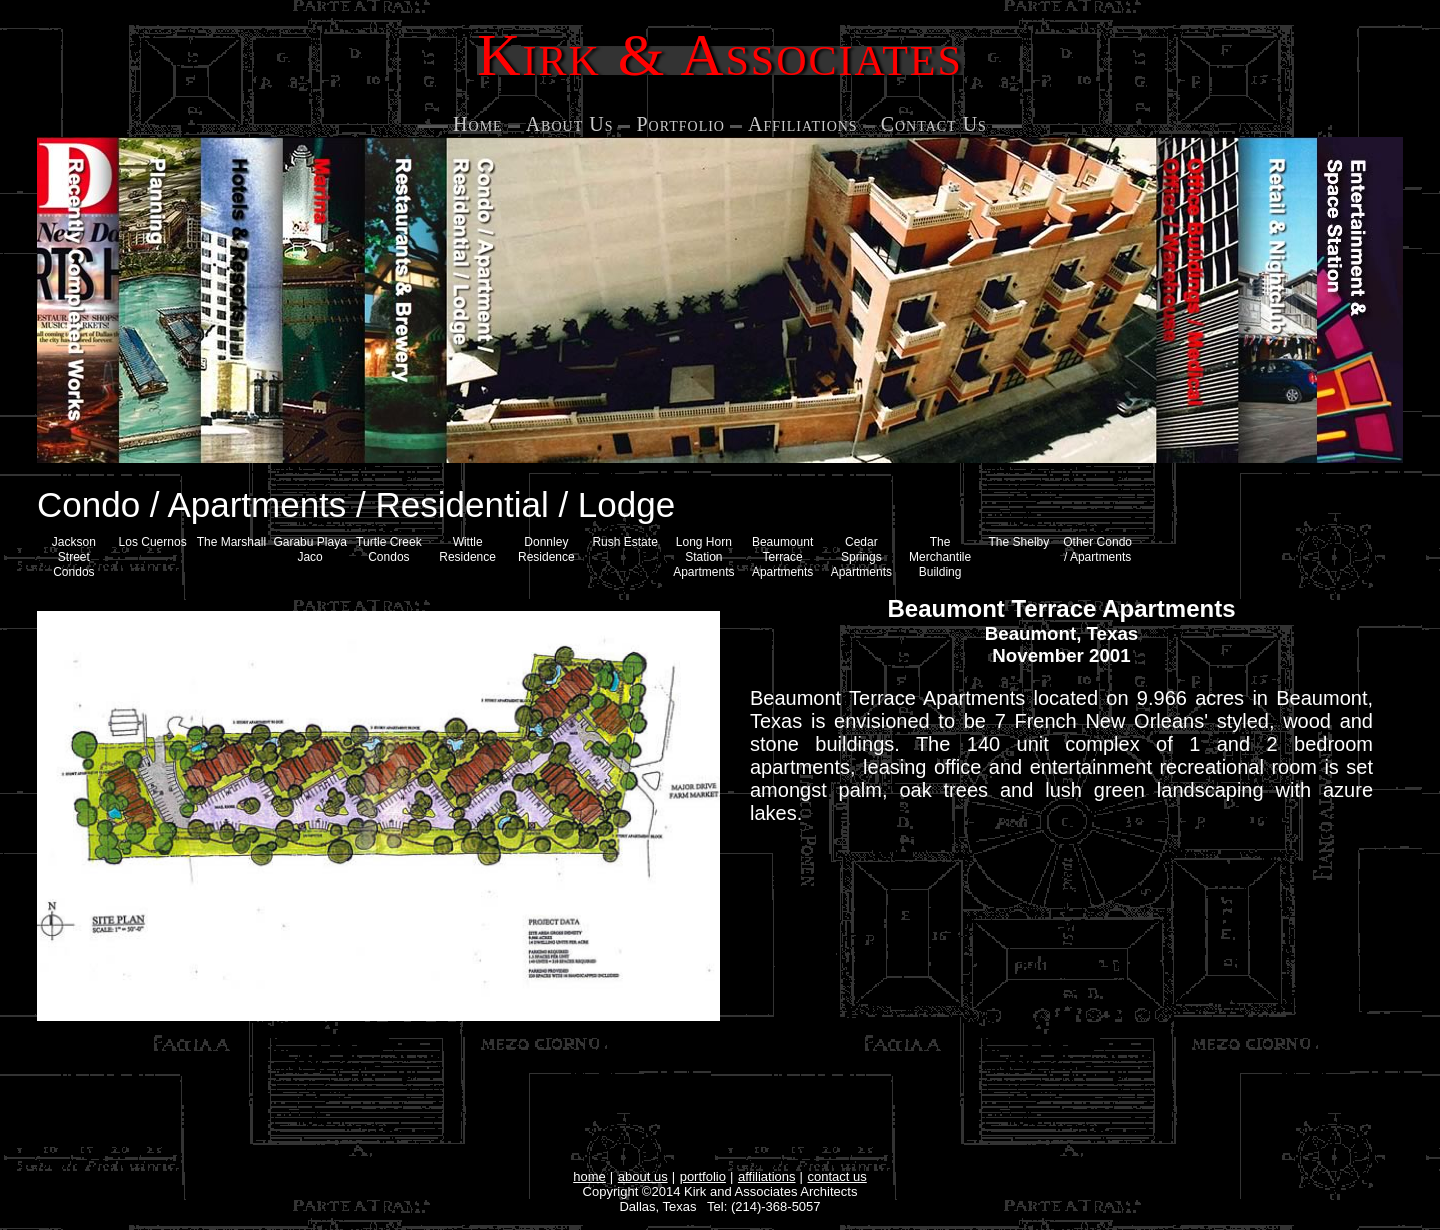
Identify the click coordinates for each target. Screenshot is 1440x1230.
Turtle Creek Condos (389, 549)
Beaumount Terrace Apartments (782, 557)
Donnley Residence (546, 549)
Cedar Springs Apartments (861, 557)
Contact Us (934, 124)
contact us (837, 1176)
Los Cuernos (153, 542)
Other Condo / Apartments (1097, 549)
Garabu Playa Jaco (309, 549)
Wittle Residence (467, 549)
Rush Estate (624, 542)
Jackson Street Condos (74, 557)
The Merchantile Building (940, 557)
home (589, 1176)
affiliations (767, 1176)
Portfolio (680, 124)
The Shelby (1019, 542)
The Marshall (231, 542)
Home (478, 124)
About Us (570, 124)
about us (643, 1176)
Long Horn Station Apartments (703, 557)
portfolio (703, 1176)
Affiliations (803, 124)
